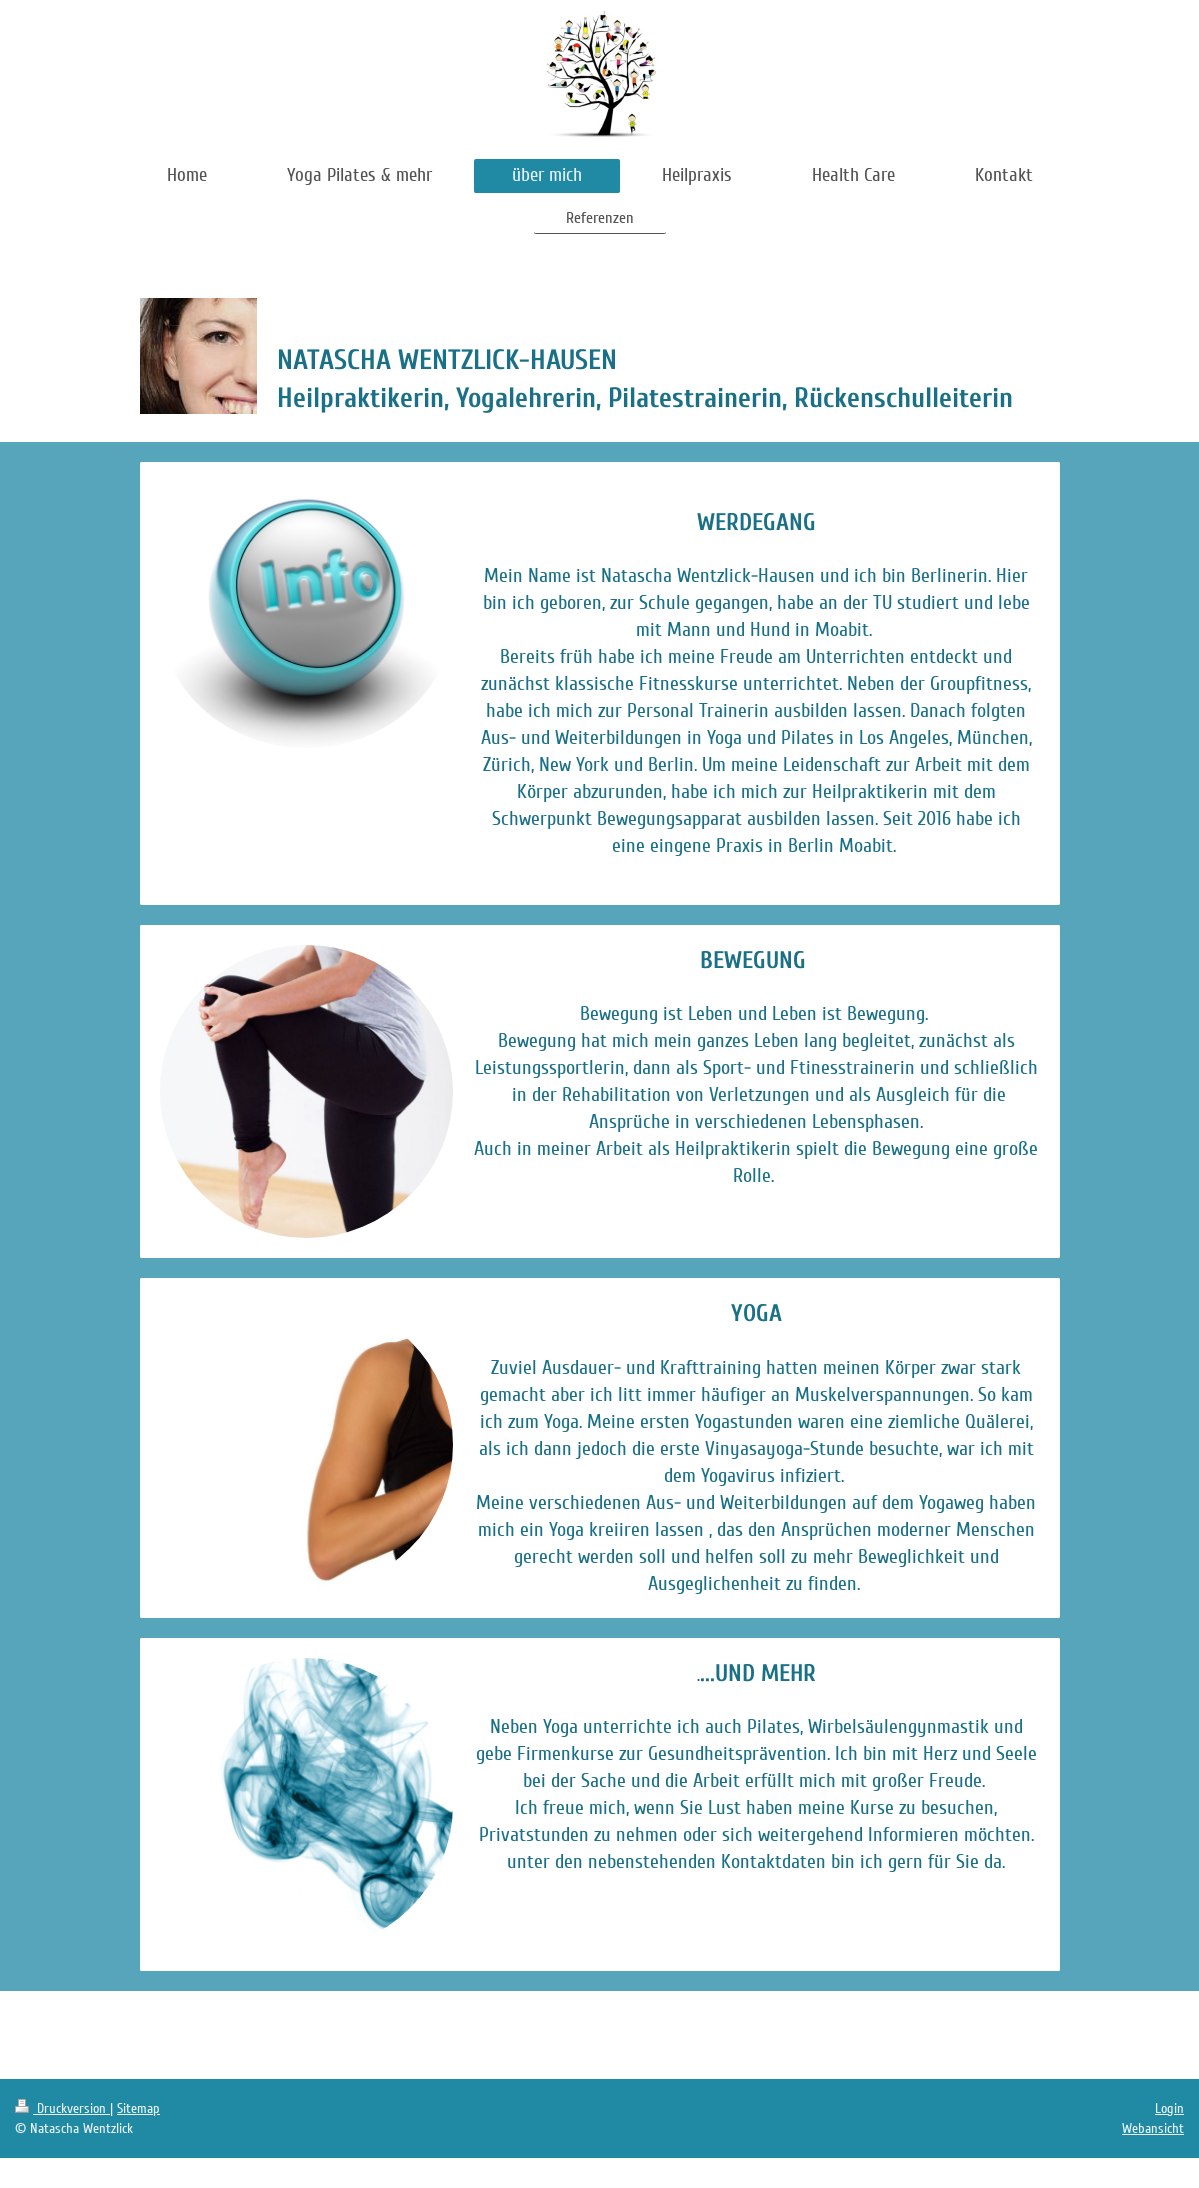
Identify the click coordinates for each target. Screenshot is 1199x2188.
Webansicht (1153, 2128)
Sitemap (138, 2108)
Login (1169, 2108)
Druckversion (62, 2108)
